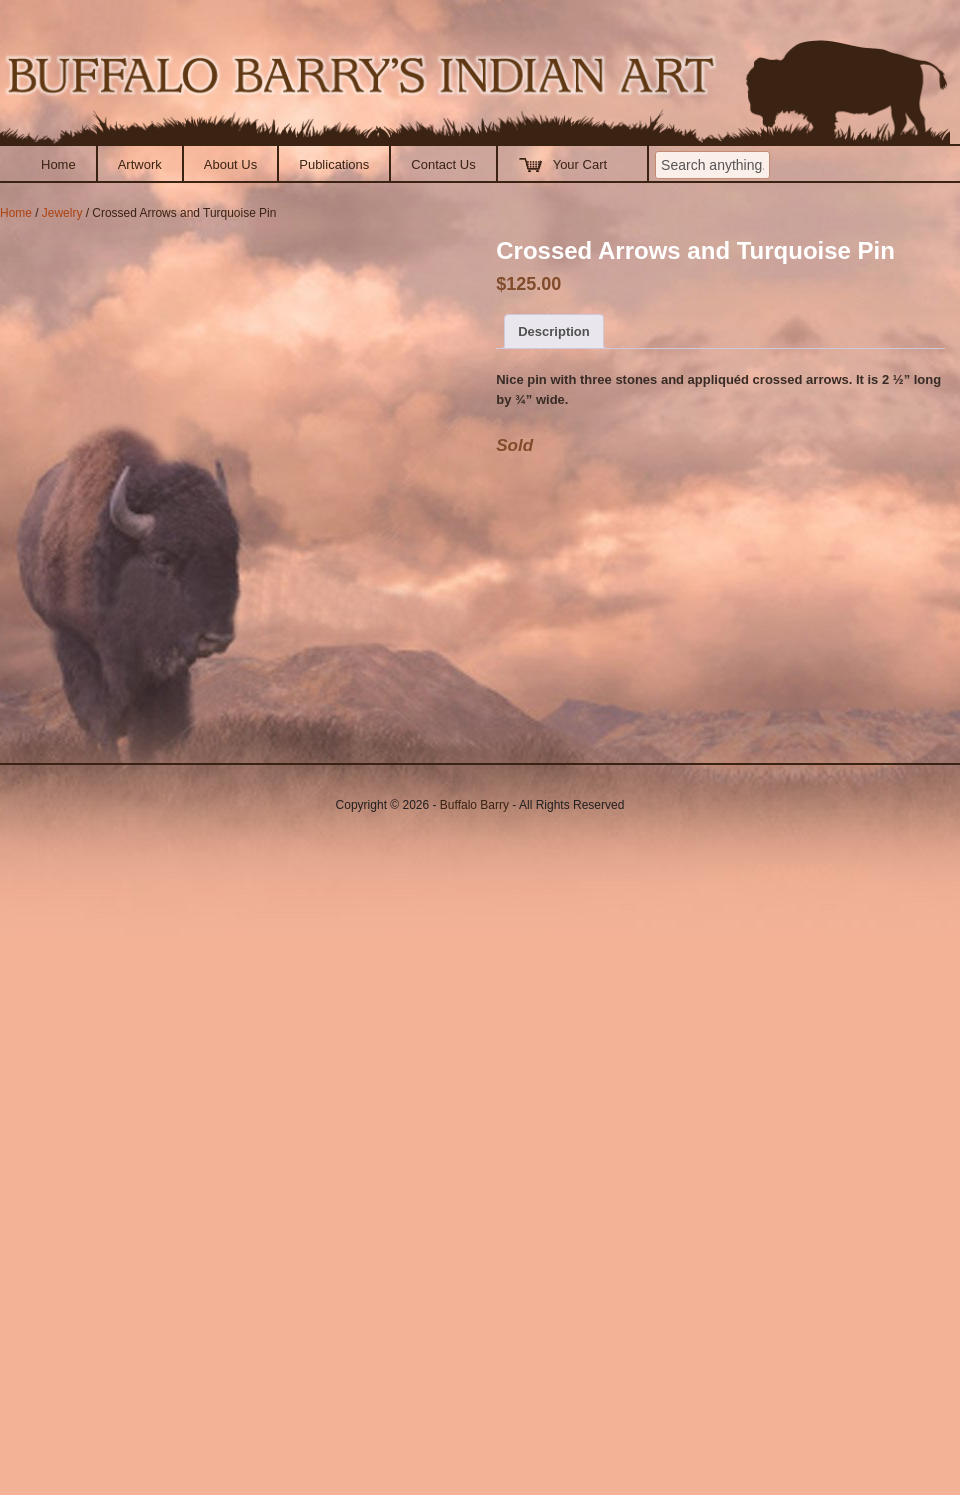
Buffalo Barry (474, 805)
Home (58, 164)
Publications (334, 164)
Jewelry (62, 213)
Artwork (140, 164)
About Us (230, 164)
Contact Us (443, 164)
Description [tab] (554, 331)
